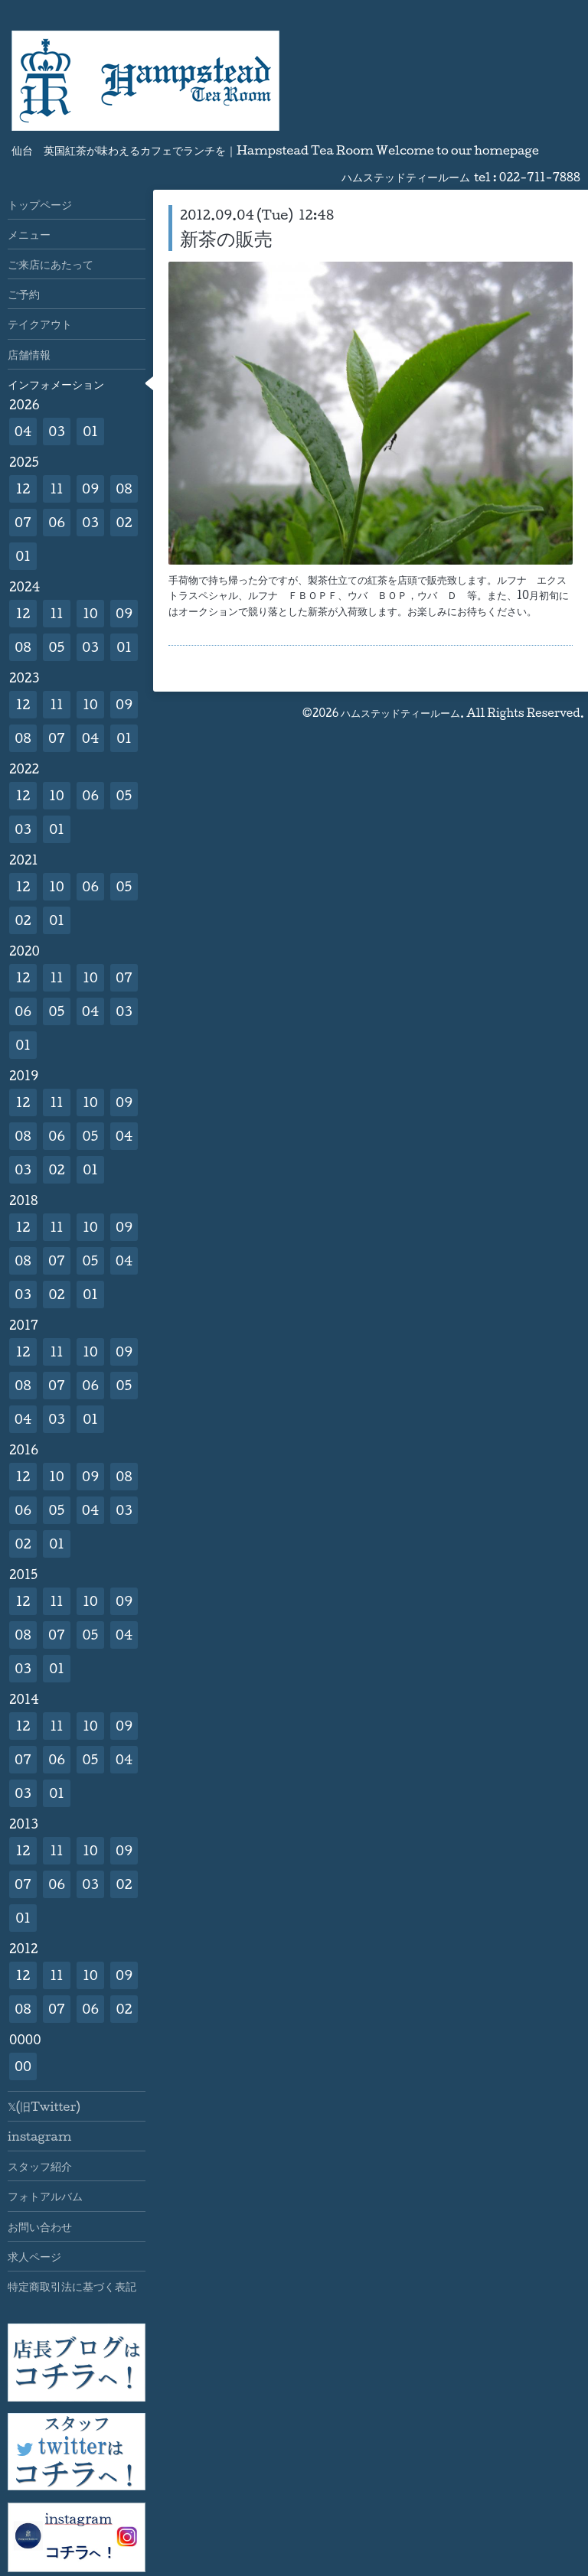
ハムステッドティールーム (400, 712)
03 (56, 431)
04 (23, 431)
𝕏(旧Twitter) (44, 2106)
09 (90, 488)
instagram (39, 2136)
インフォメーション (56, 384)
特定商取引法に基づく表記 (72, 2286)
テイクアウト (40, 324)
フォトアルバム (45, 2196)
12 (23, 488)
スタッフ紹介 (40, 2166)
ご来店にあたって (50, 264)
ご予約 (24, 294)
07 (23, 522)
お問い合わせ (40, 2226)
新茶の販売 (226, 238)
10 (90, 613)
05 (57, 647)
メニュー (29, 234)
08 (124, 488)
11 (56, 488)
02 (124, 522)
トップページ (40, 204)
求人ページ (34, 2256)
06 (56, 522)
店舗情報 (29, 354)
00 (23, 2066)
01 (90, 431)
